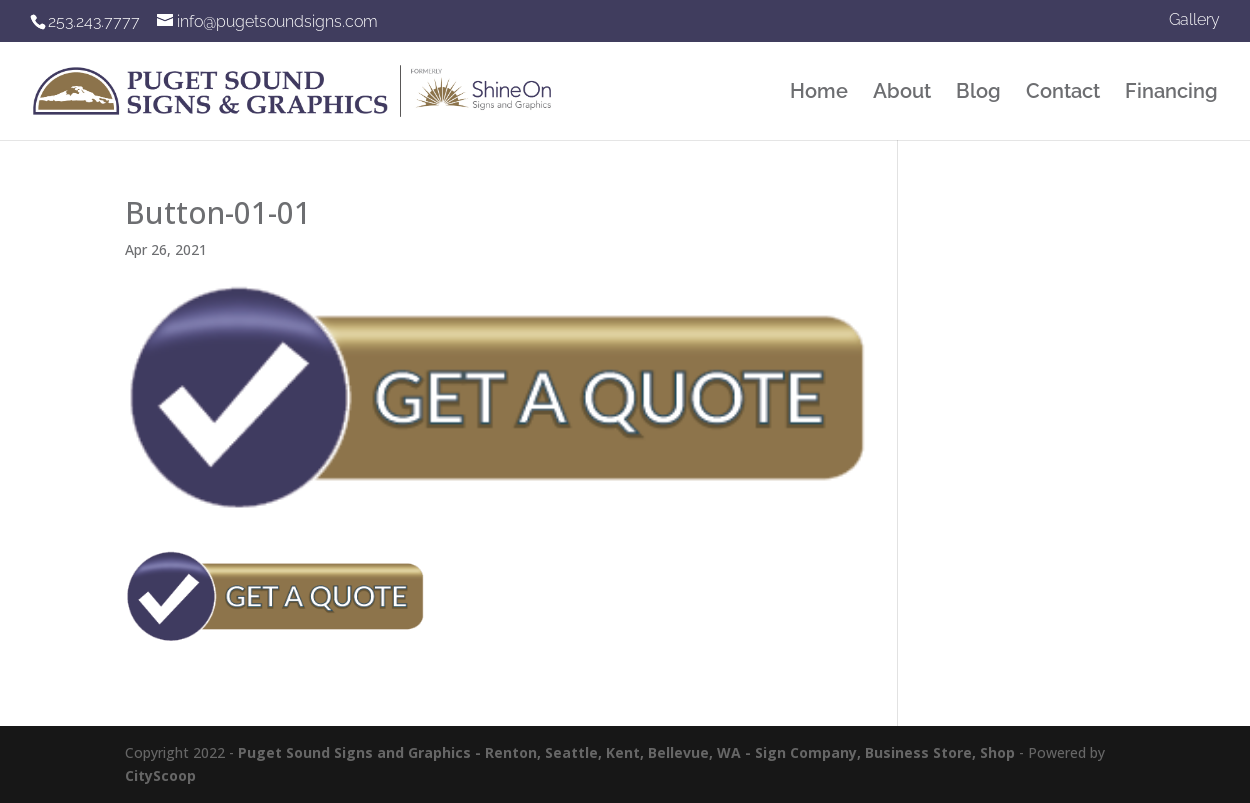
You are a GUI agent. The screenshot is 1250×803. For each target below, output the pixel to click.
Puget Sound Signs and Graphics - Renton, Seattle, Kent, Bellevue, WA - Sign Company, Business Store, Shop (626, 752)
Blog (978, 93)
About (902, 93)
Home (819, 93)
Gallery (1194, 20)
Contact (1063, 93)
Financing (1171, 93)
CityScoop (160, 775)
